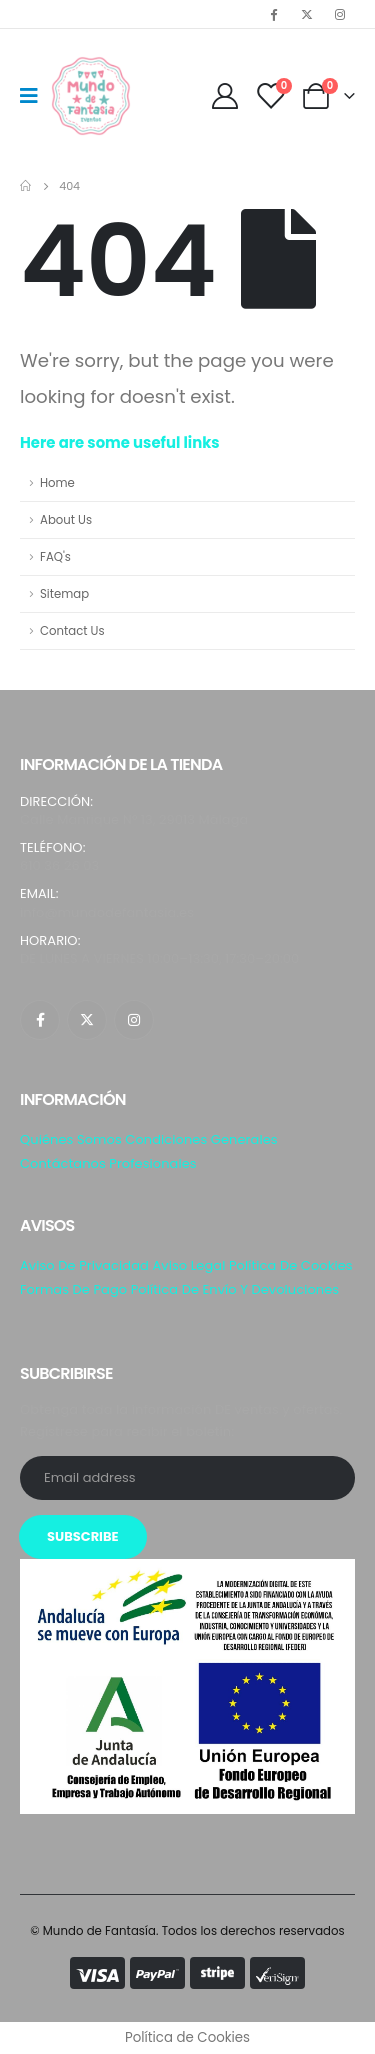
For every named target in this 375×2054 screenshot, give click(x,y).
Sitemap (64, 594)
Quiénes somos (71, 1139)
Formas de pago (73, 1289)
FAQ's (55, 557)
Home (57, 483)
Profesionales (152, 1163)
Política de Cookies (291, 1265)
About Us (66, 520)
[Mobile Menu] (35, 96)
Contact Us (72, 631)
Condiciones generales (201, 1139)
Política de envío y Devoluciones (235, 1289)
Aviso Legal (188, 1265)
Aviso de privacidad (84, 1265)
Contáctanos (63, 1163)
